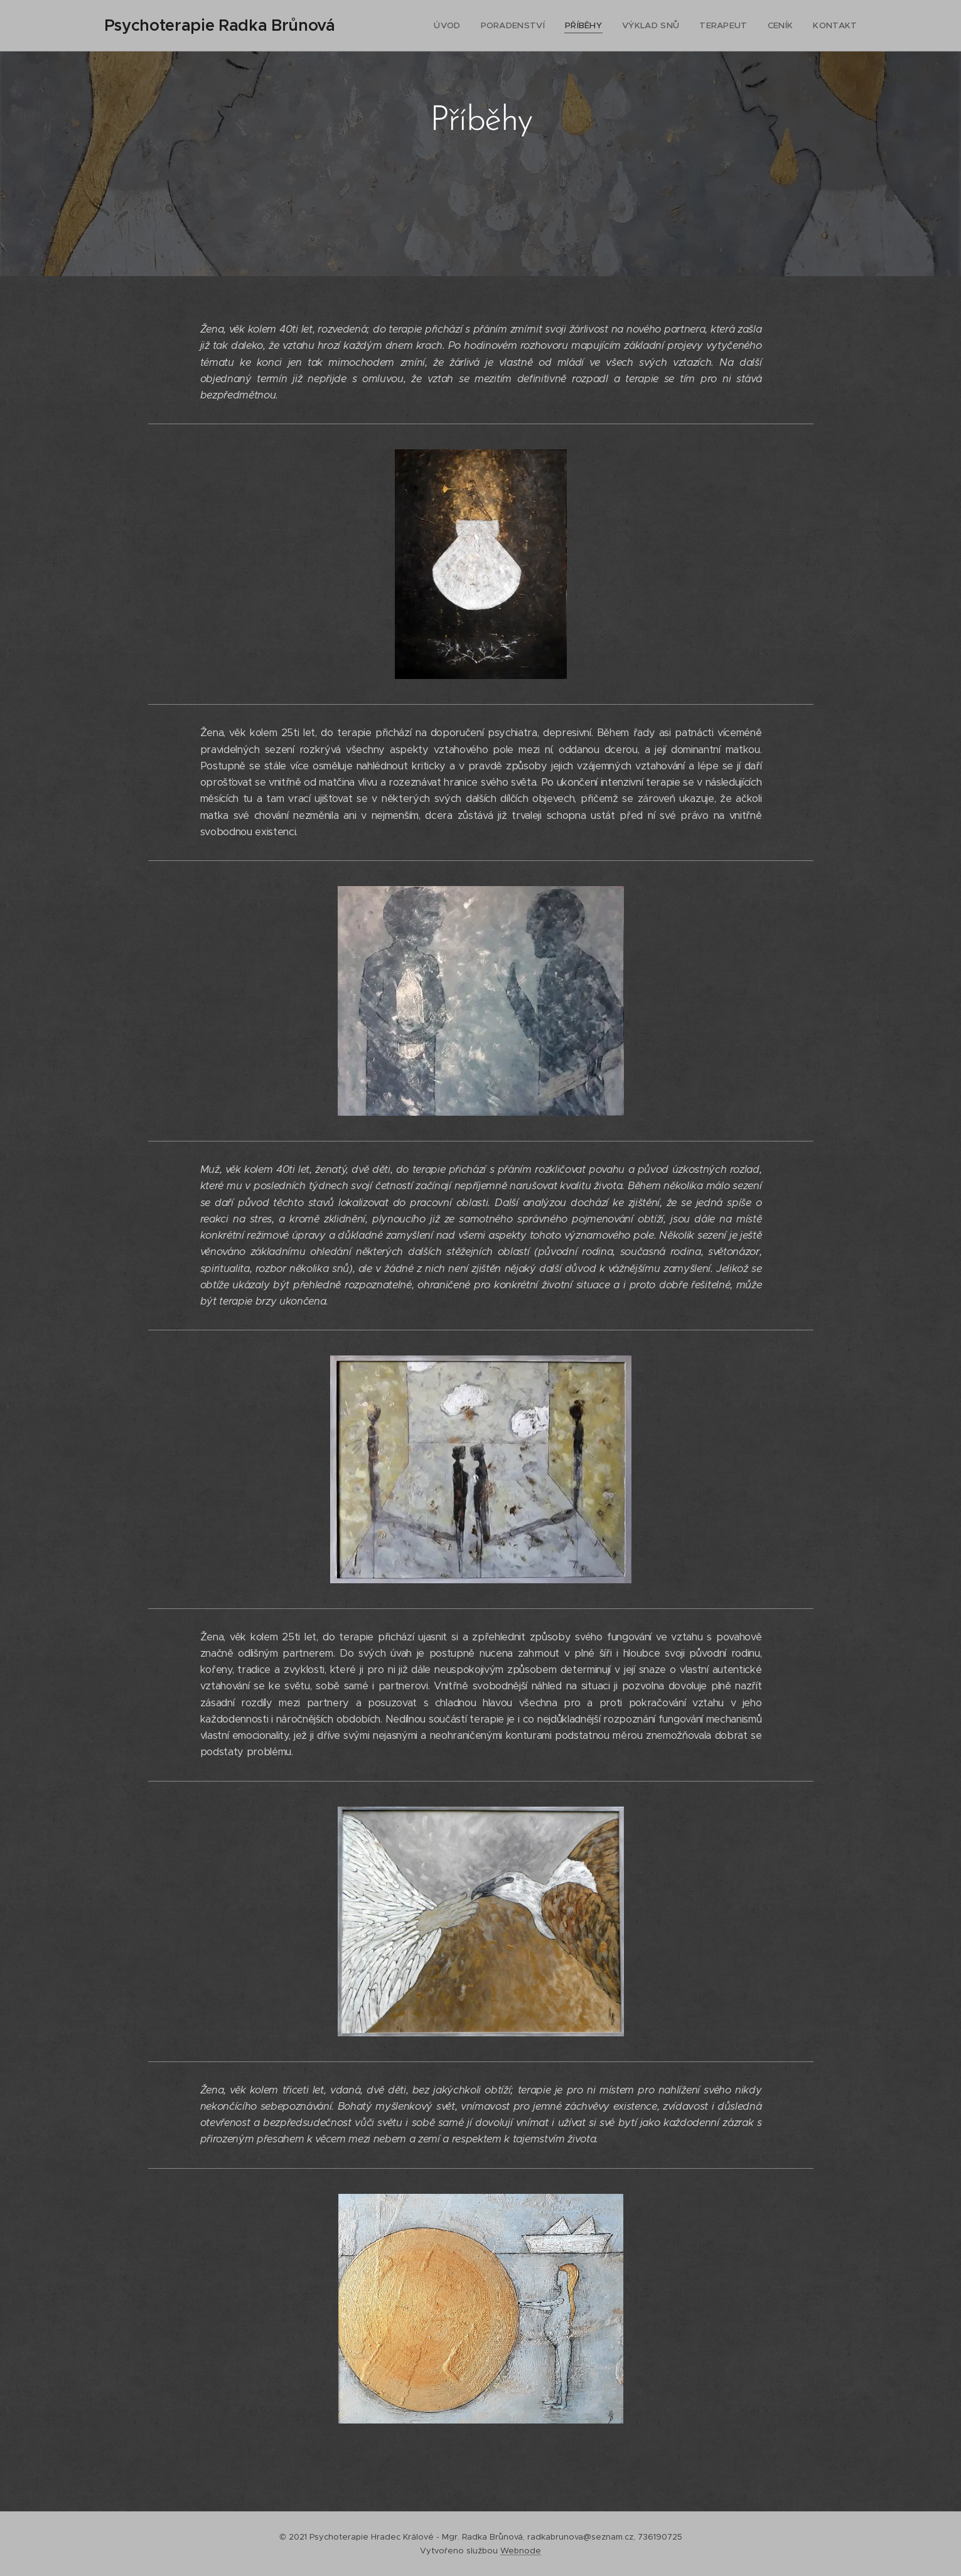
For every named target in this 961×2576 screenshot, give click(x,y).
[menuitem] (462, 25)
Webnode (520, 2550)
